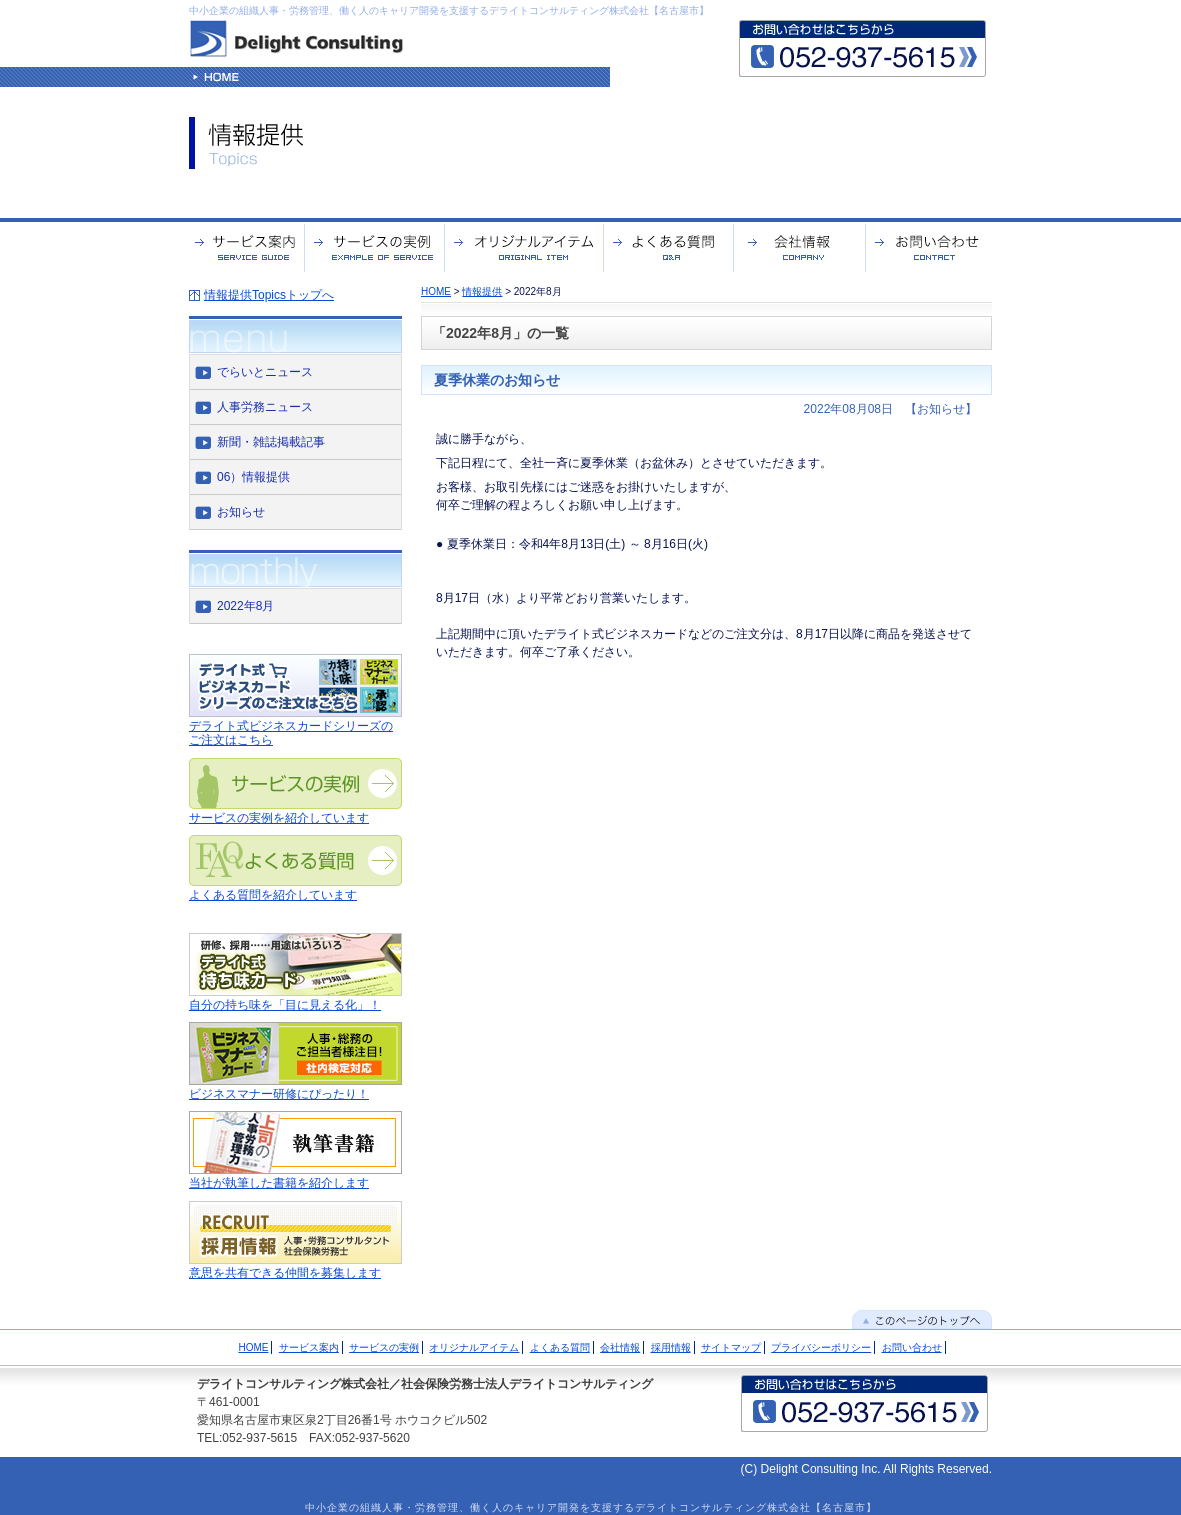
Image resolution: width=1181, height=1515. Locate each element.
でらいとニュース (265, 372)
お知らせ (241, 512)
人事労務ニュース (265, 407)
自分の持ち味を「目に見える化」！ (285, 1005)
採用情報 (671, 1347)
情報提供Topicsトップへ (269, 295)
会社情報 (620, 1347)
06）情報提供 (253, 477)
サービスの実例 (384, 1347)
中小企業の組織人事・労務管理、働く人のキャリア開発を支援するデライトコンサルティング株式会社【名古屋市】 (449, 10)
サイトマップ (731, 1347)
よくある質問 (560, 1347)
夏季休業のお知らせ (497, 380)
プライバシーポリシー (821, 1347)
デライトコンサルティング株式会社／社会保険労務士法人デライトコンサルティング (425, 1384)
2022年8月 (245, 606)
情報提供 (482, 291)
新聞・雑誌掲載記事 (271, 442)
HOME (436, 291)
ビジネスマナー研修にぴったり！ (279, 1094)
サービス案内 (309, 1347)
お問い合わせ (912, 1347)
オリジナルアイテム (474, 1347)
